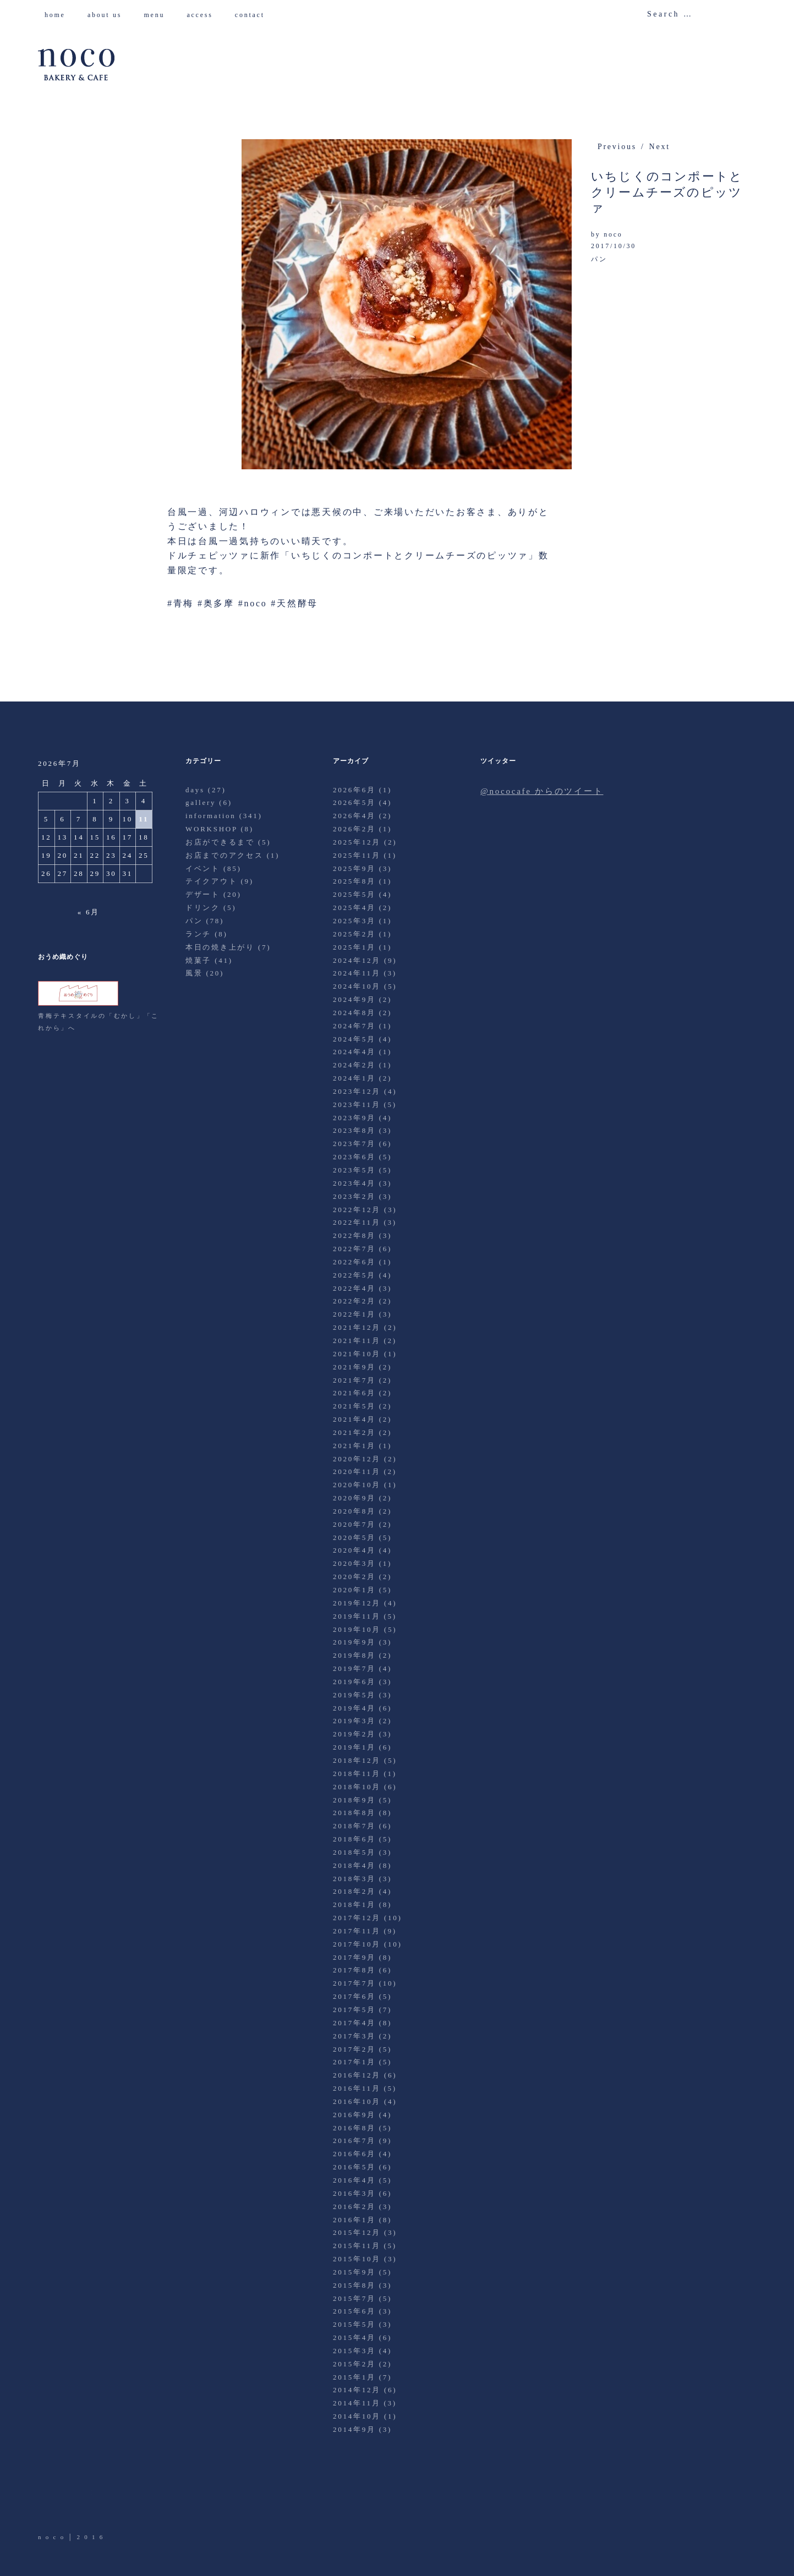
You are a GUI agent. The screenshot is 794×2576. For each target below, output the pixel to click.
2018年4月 (354, 1865)
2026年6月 (354, 790)
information (210, 816)
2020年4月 (354, 1550)
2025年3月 (354, 921)
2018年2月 (354, 1891)
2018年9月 (354, 1800)
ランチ (198, 934)
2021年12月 (357, 1327)
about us (108, 15)
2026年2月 (354, 829)
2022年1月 (354, 1314)
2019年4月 (354, 1708)
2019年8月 (354, 1655)
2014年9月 (354, 2429)
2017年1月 (354, 2062)
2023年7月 (354, 1143)
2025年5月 (354, 894)
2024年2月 (354, 1065)
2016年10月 (357, 2101)
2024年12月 (357, 960)
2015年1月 (354, 2377)
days (195, 790)
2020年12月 (357, 1459)
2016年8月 (354, 2128)
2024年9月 (354, 999)
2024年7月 (354, 1026)
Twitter (47, 2501)
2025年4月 (354, 907)
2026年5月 (354, 802)
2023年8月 (354, 1130)
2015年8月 (354, 2285)
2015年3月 (354, 2351)
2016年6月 (354, 2154)
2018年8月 (354, 1812)
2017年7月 (354, 1983)
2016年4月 (354, 2180)
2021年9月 (354, 1367)
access (204, 15)
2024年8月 (354, 1013)
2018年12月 (357, 1760)
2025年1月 (354, 947)
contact (254, 15)
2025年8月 (354, 881)
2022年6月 (354, 1262)
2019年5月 (354, 1695)
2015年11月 (357, 2245)
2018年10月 (357, 1787)
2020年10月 (357, 1485)
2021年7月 (354, 1380)
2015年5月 (354, 2324)
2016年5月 (354, 2167)
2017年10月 (357, 1944)
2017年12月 (357, 1918)
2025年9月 (354, 868)
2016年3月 (354, 2193)
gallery (200, 802)
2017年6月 (354, 1996)
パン (599, 259)
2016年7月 (354, 2140)
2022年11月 (357, 1222)
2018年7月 (354, 1826)
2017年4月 (354, 2023)
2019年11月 (357, 1616)
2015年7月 (354, 2298)
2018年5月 (354, 1852)
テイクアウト (211, 881)
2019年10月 (357, 1629)
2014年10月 (357, 2416)
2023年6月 (354, 1157)
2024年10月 (357, 986)
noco (613, 234)
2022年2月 (354, 1301)
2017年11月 (357, 1931)
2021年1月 (354, 1446)
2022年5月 (354, 1275)
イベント (202, 868)
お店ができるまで (220, 842)
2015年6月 (354, 2311)
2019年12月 (357, 1603)
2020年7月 (354, 1524)
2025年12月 (357, 842)
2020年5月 (354, 1537)
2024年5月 (354, 1039)
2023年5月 (354, 1170)
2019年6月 (354, 1682)
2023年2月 (354, 1196)
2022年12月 (357, 1209)
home (59, 15)
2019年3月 (354, 1721)
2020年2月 (354, 1576)
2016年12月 (357, 2075)
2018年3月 (354, 1879)
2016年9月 (354, 2115)
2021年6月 (354, 1393)
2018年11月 (357, 1773)
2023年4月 (354, 1183)
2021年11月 (357, 1340)
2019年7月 (354, 1668)
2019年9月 (354, 1642)
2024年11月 (357, 973)
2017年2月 (354, 2049)
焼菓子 (198, 960)
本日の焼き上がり (220, 947)
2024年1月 (354, 1078)
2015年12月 (357, 2232)
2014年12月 (357, 2390)
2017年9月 (354, 1957)
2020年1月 (354, 1590)
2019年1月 (354, 1747)
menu (158, 15)
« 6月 (89, 912)
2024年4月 (354, 1052)
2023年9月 (354, 1118)
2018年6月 (354, 1839)
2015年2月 (354, 2364)
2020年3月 (354, 1563)
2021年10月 (357, 1354)
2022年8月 (354, 1235)
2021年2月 (354, 1432)
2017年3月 (354, 2036)
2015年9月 (354, 2272)
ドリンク (202, 907)
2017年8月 (354, 1970)
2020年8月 (354, 1511)
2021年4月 (354, 1419)
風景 (194, 973)
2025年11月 (357, 855)
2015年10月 (357, 2259)
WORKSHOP (211, 829)
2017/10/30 (613, 246)
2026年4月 (354, 816)
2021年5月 (354, 1406)
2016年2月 (354, 2206)
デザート (202, 894)
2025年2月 (354, 934)
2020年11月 (357, 1471)
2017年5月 (354, 2009)
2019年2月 (354, 1734)
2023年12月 (357, 1091)
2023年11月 (357, 1104)
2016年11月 (357, 2088)
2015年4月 (354, 2337)
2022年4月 (354, 1288)
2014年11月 (357, 2403)
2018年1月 (354, 1904)
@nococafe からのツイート (541, 791)
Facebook (78, 2501)
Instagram (108, 2501)
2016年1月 (354, 2220)
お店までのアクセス (224, 855)
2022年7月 (354, 1249)
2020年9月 (354, 1498)
